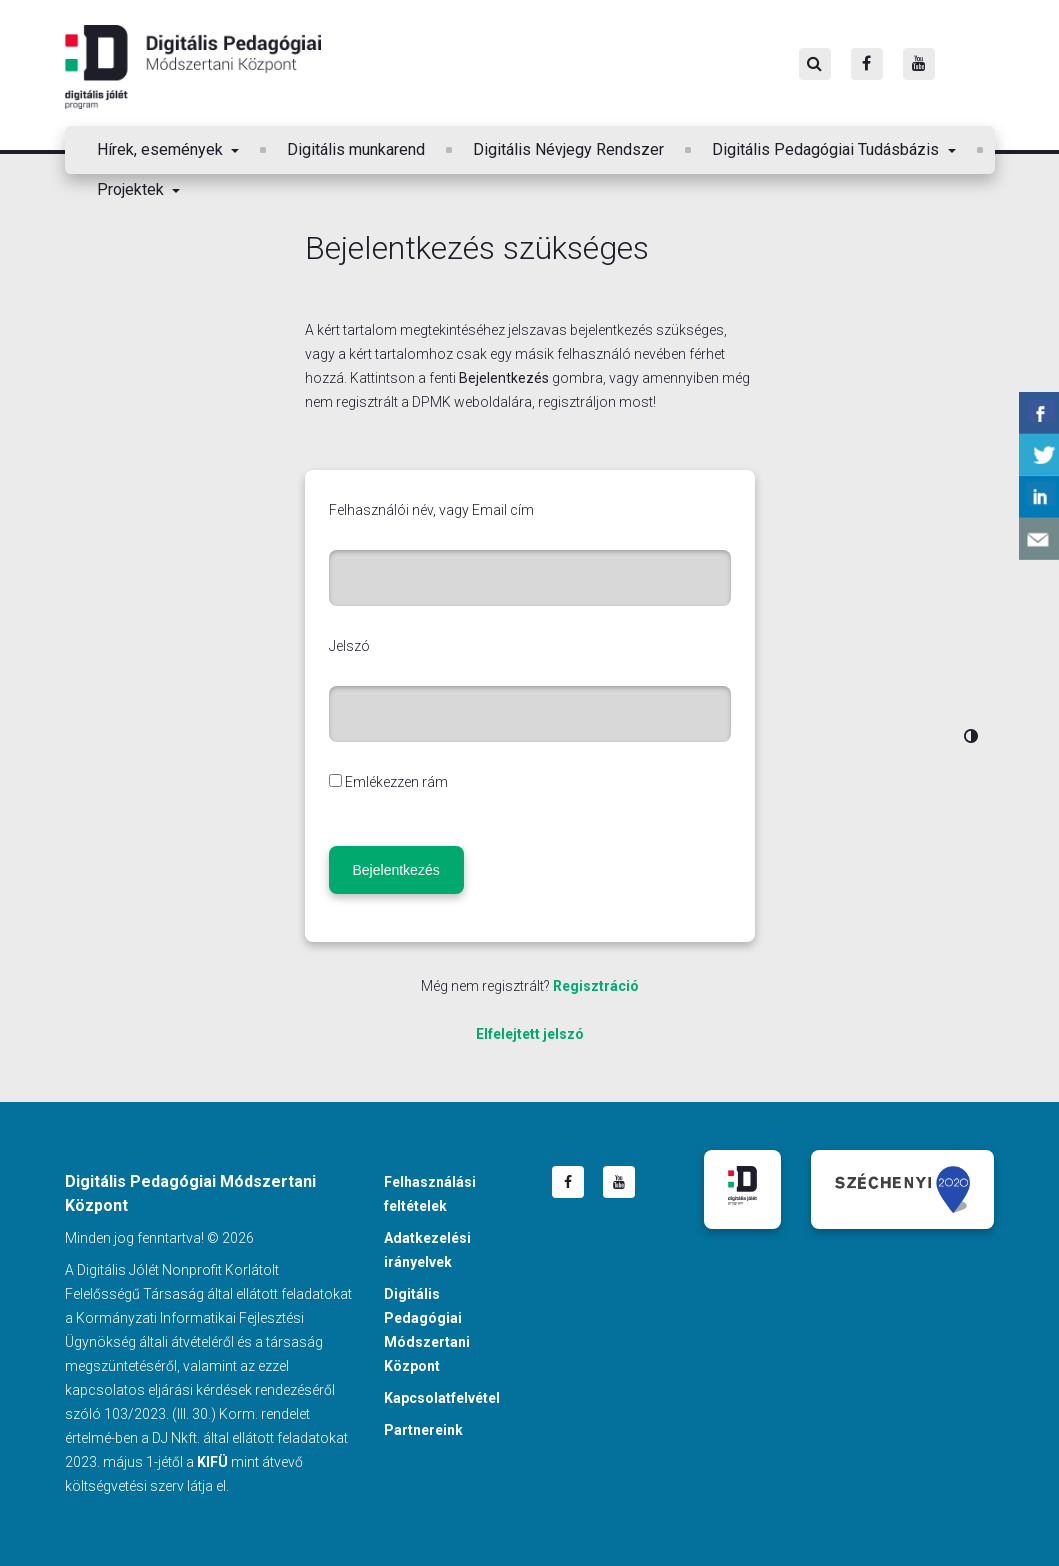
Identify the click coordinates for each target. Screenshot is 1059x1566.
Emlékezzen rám (396, 782)
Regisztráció (596, 986)
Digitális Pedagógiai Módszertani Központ (193, 67)
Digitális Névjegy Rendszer (568, 149)
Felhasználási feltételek (430, 1194)
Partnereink (423, 1430)
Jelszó (349, 646)
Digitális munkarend (356, 149)
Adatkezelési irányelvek (427, 1250)
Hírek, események (162, 149)
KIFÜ (212, 1462)
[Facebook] (867, 64)
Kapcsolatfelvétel (442, 1398)
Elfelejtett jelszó (530, 1034)
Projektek (132, 189)
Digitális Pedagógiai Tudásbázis (827, 149)
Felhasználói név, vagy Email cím (431, 510)
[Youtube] (919, 64)
